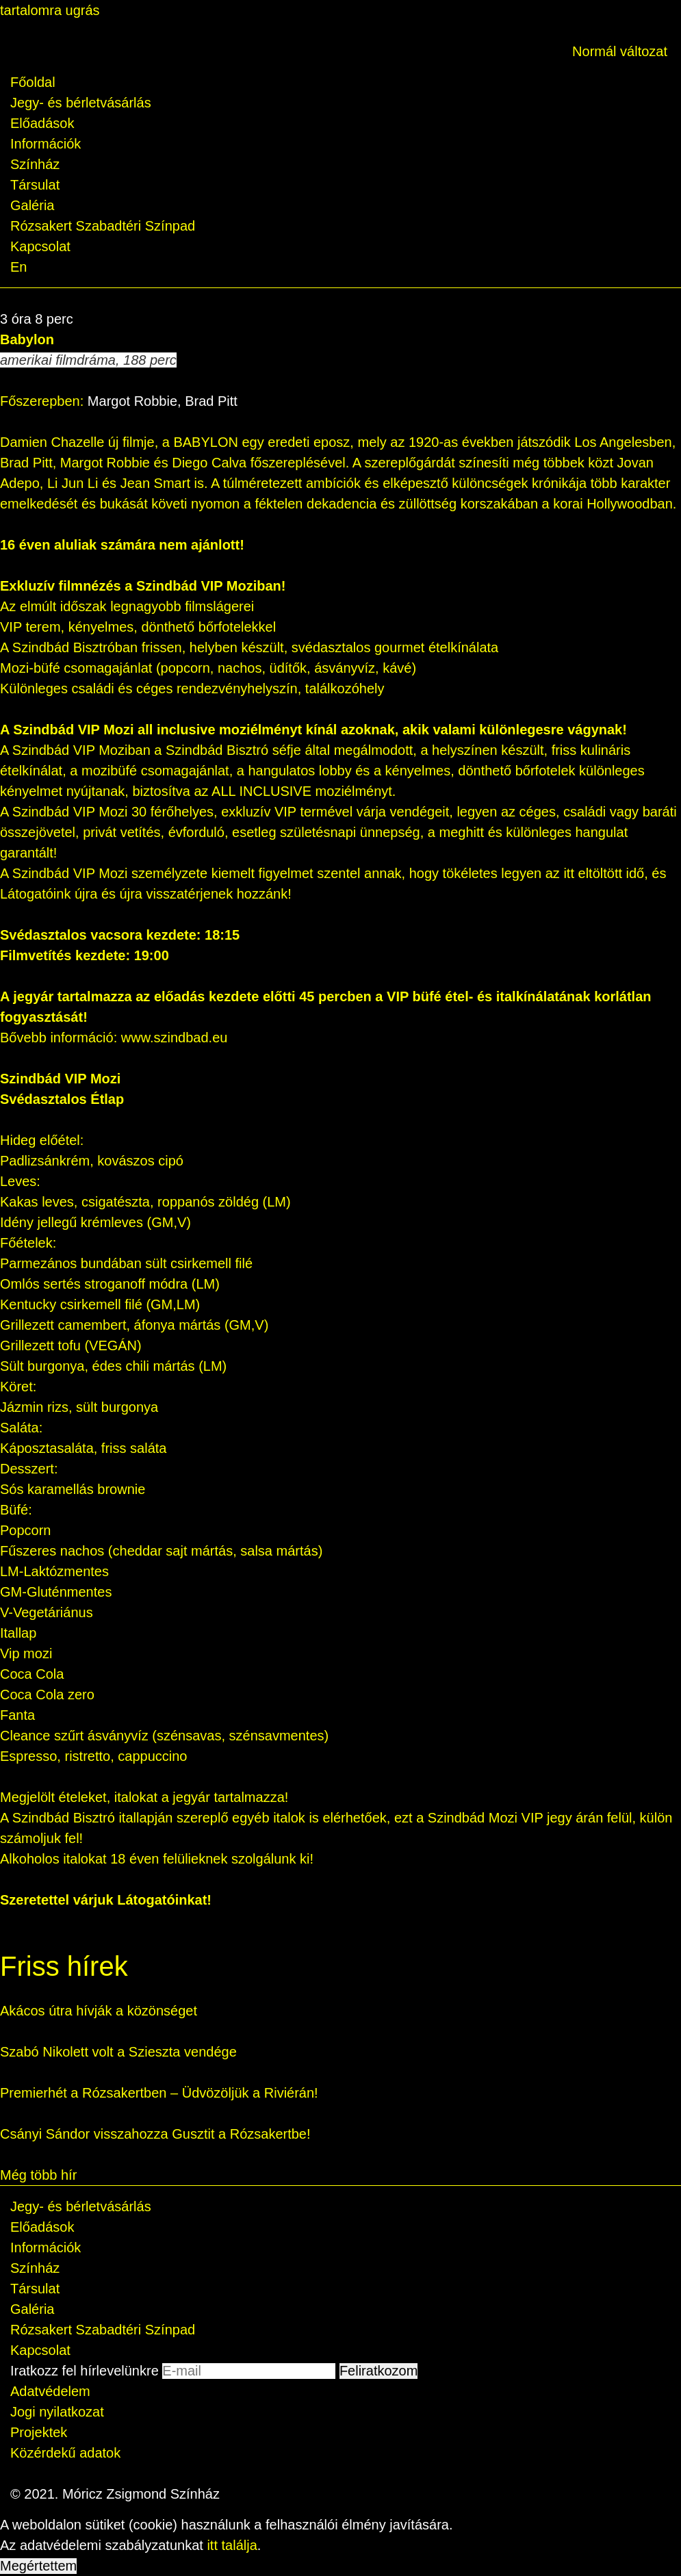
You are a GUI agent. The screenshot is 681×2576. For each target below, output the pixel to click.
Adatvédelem (50, 2391)
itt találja (232, 2545)
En (18, 266)
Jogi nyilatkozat (57, 2411)
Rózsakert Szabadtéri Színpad (102, 225)
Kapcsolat (40, 246)
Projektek (38, 2432)
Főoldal (32, 82)
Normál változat (619, 51)
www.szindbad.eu (174, 1037)
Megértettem (38, 2565)
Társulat (35, 184)
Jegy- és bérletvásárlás (80, 102)
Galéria (32, 205)
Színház (35, 164)
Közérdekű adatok (65, 2452)
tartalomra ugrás (50, 10)
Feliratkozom (378, 2370)
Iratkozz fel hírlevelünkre (84, 2370)
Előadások (42, 123)
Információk (45, 143)
